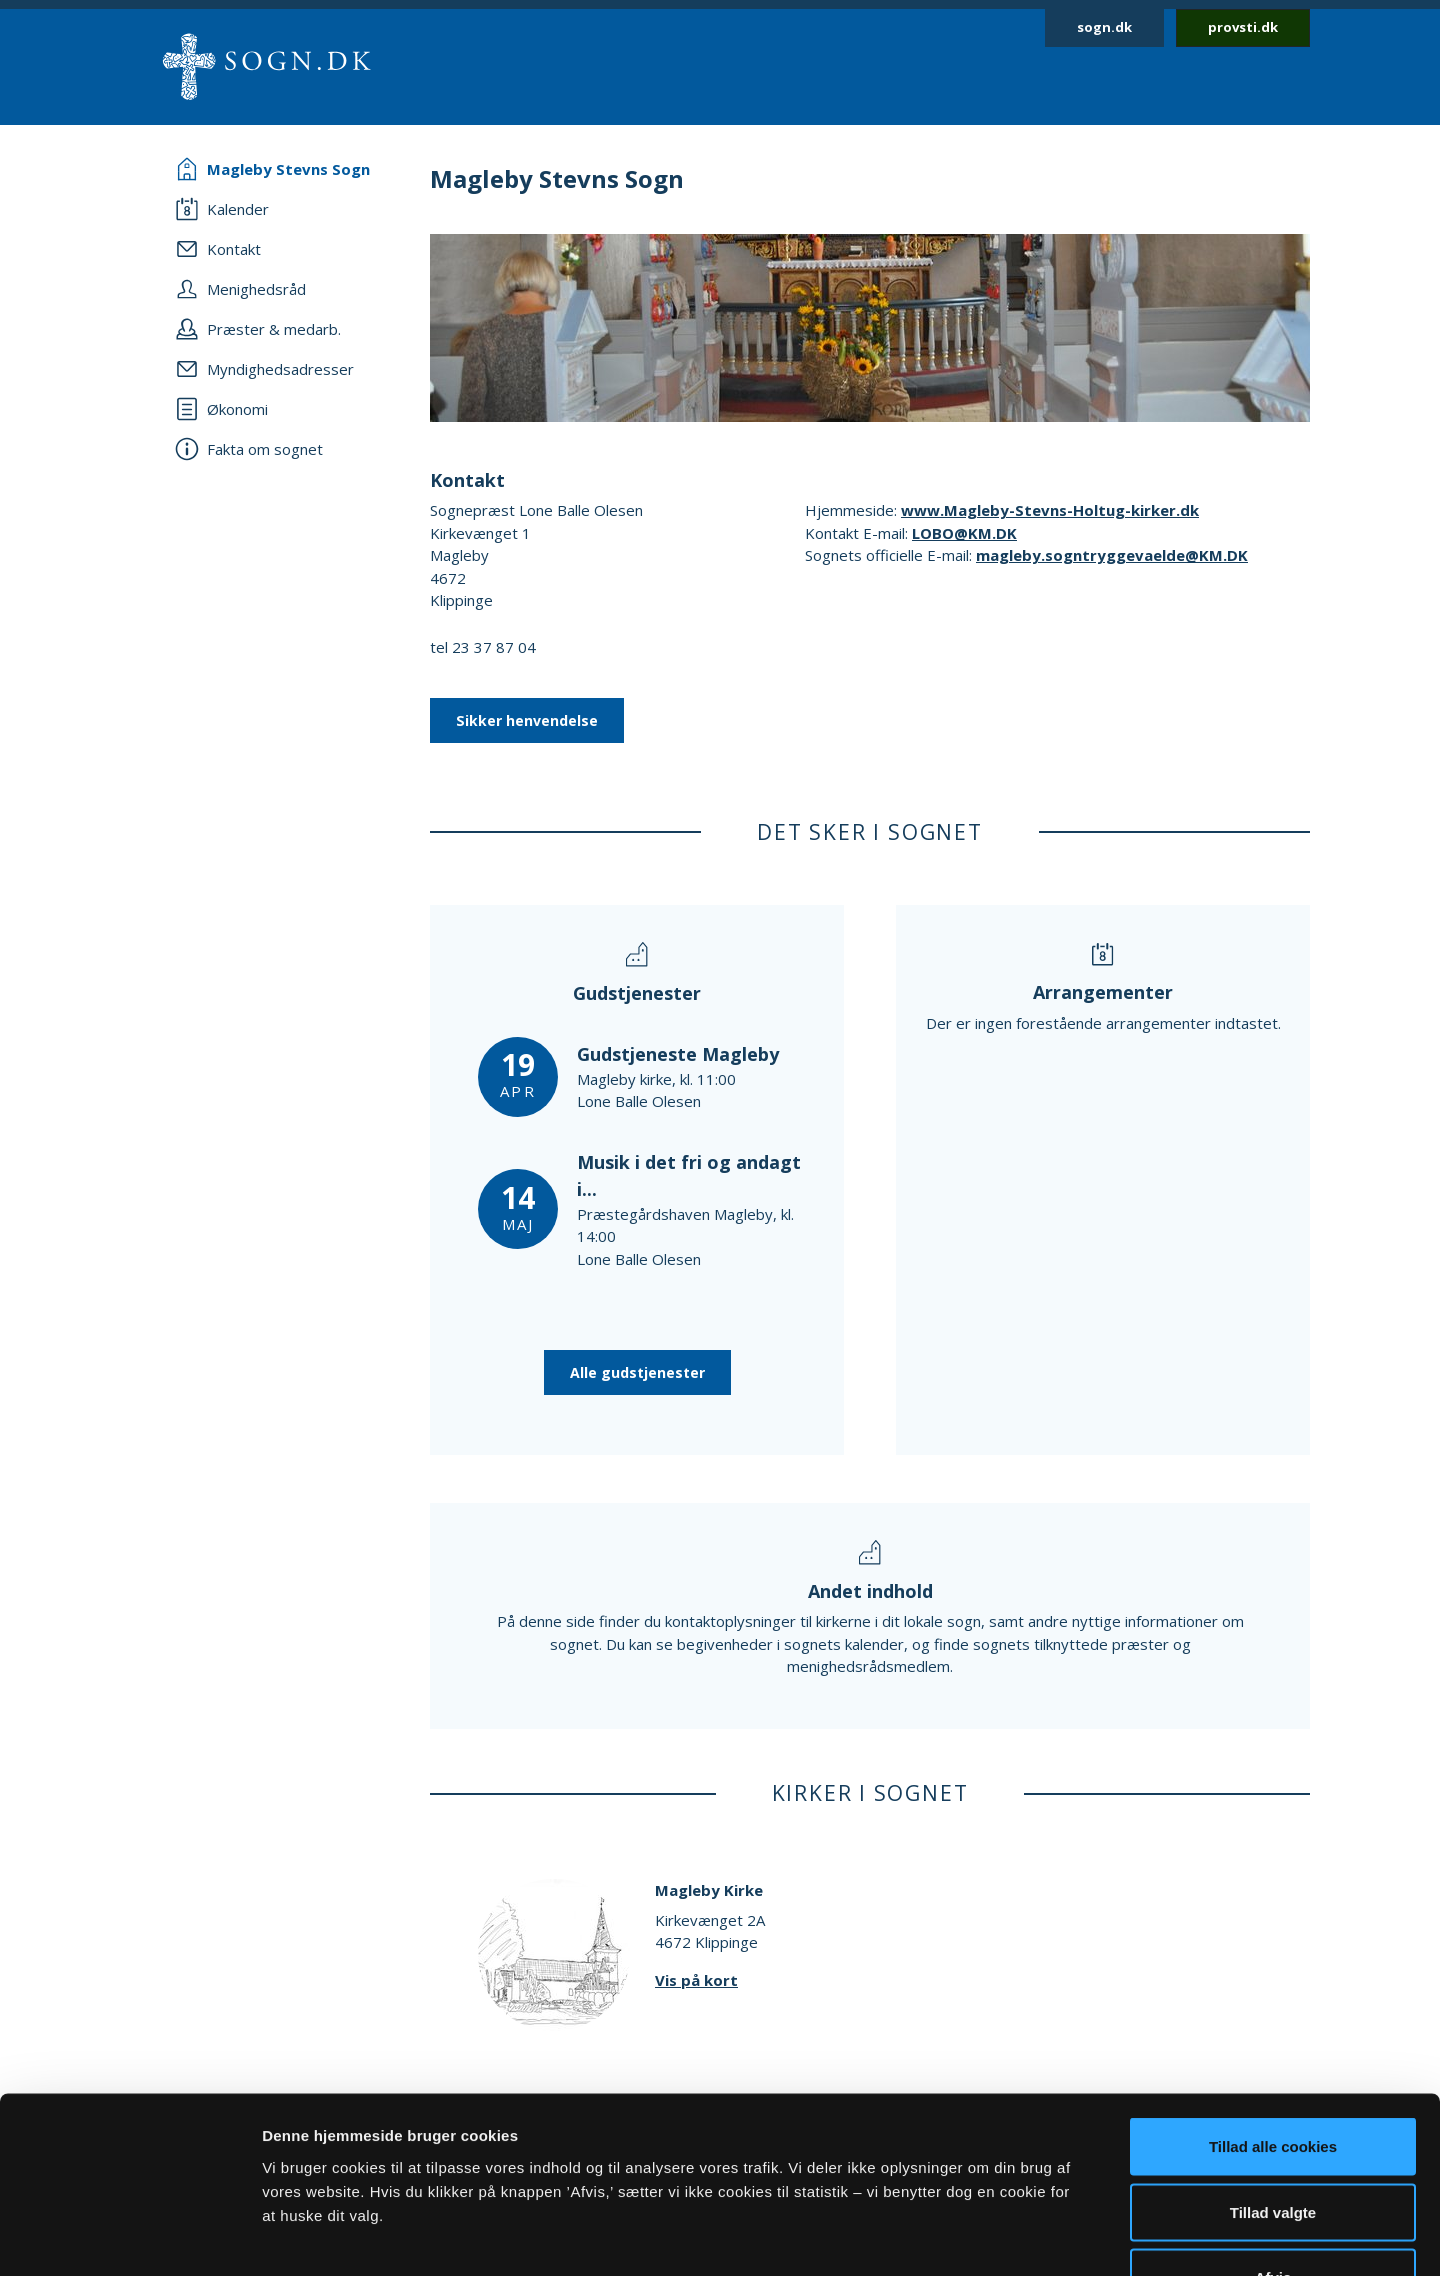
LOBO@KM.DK (964, 533)
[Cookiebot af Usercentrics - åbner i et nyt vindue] (129, 2237)
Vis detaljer (1039, 2236)
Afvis (1273, 2144)
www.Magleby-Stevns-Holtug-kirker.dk (1050, 510)
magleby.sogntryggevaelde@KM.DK (1112, 555)
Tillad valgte (1273, 2079)
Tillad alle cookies (1273, 2013)
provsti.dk (1243, 27)
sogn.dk (1104, 27)
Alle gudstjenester (637, 1372)
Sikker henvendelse (527, 720)
